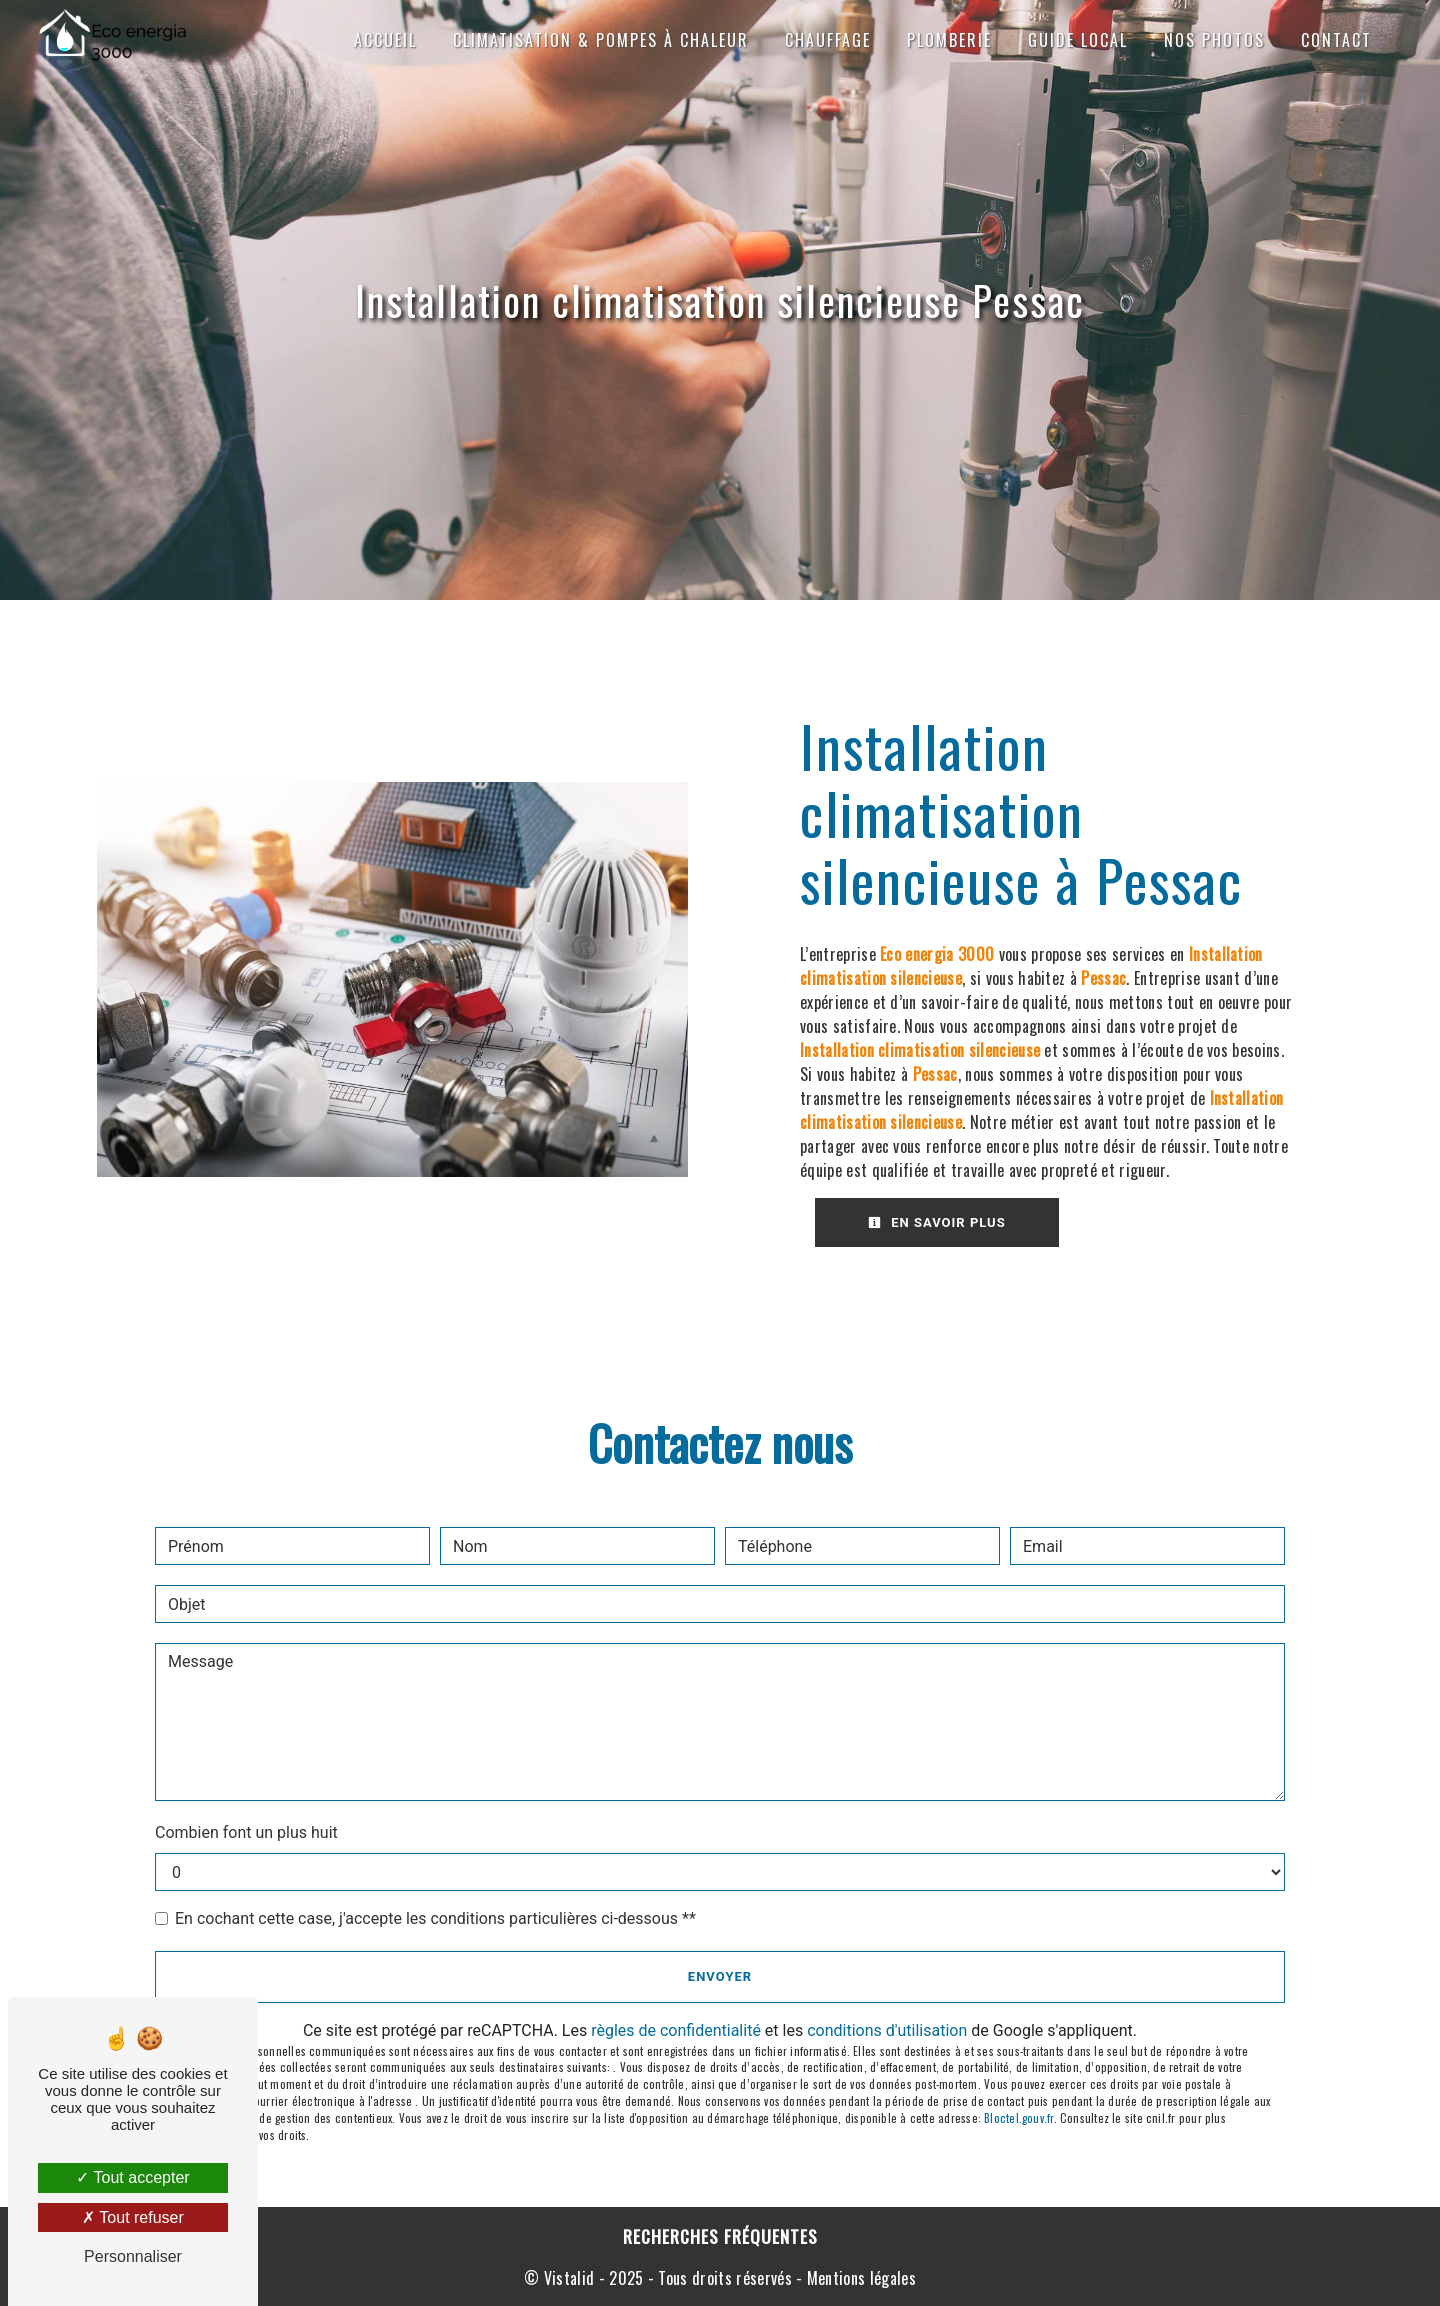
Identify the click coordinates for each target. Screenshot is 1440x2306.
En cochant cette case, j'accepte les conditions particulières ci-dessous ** (435, 1918)
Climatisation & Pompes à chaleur (601, 40)
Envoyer (720, 1976)
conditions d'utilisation (887, 2030)
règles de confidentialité (676, 2030)
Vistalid (569, 2278)
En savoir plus (937, 1222)
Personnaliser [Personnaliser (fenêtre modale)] (133, 2256)
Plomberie (949, 40)
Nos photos (1214, 40)
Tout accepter (132, 2177)
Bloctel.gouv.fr (1018, 2118)
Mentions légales (859, 2278)
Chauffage (828, 40)
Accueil (385, 40)
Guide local (1078, 40)
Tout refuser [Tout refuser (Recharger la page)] (133, 2217)
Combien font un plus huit (246, 1832)
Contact (1336, 40)
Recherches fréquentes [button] (720, 2236)
